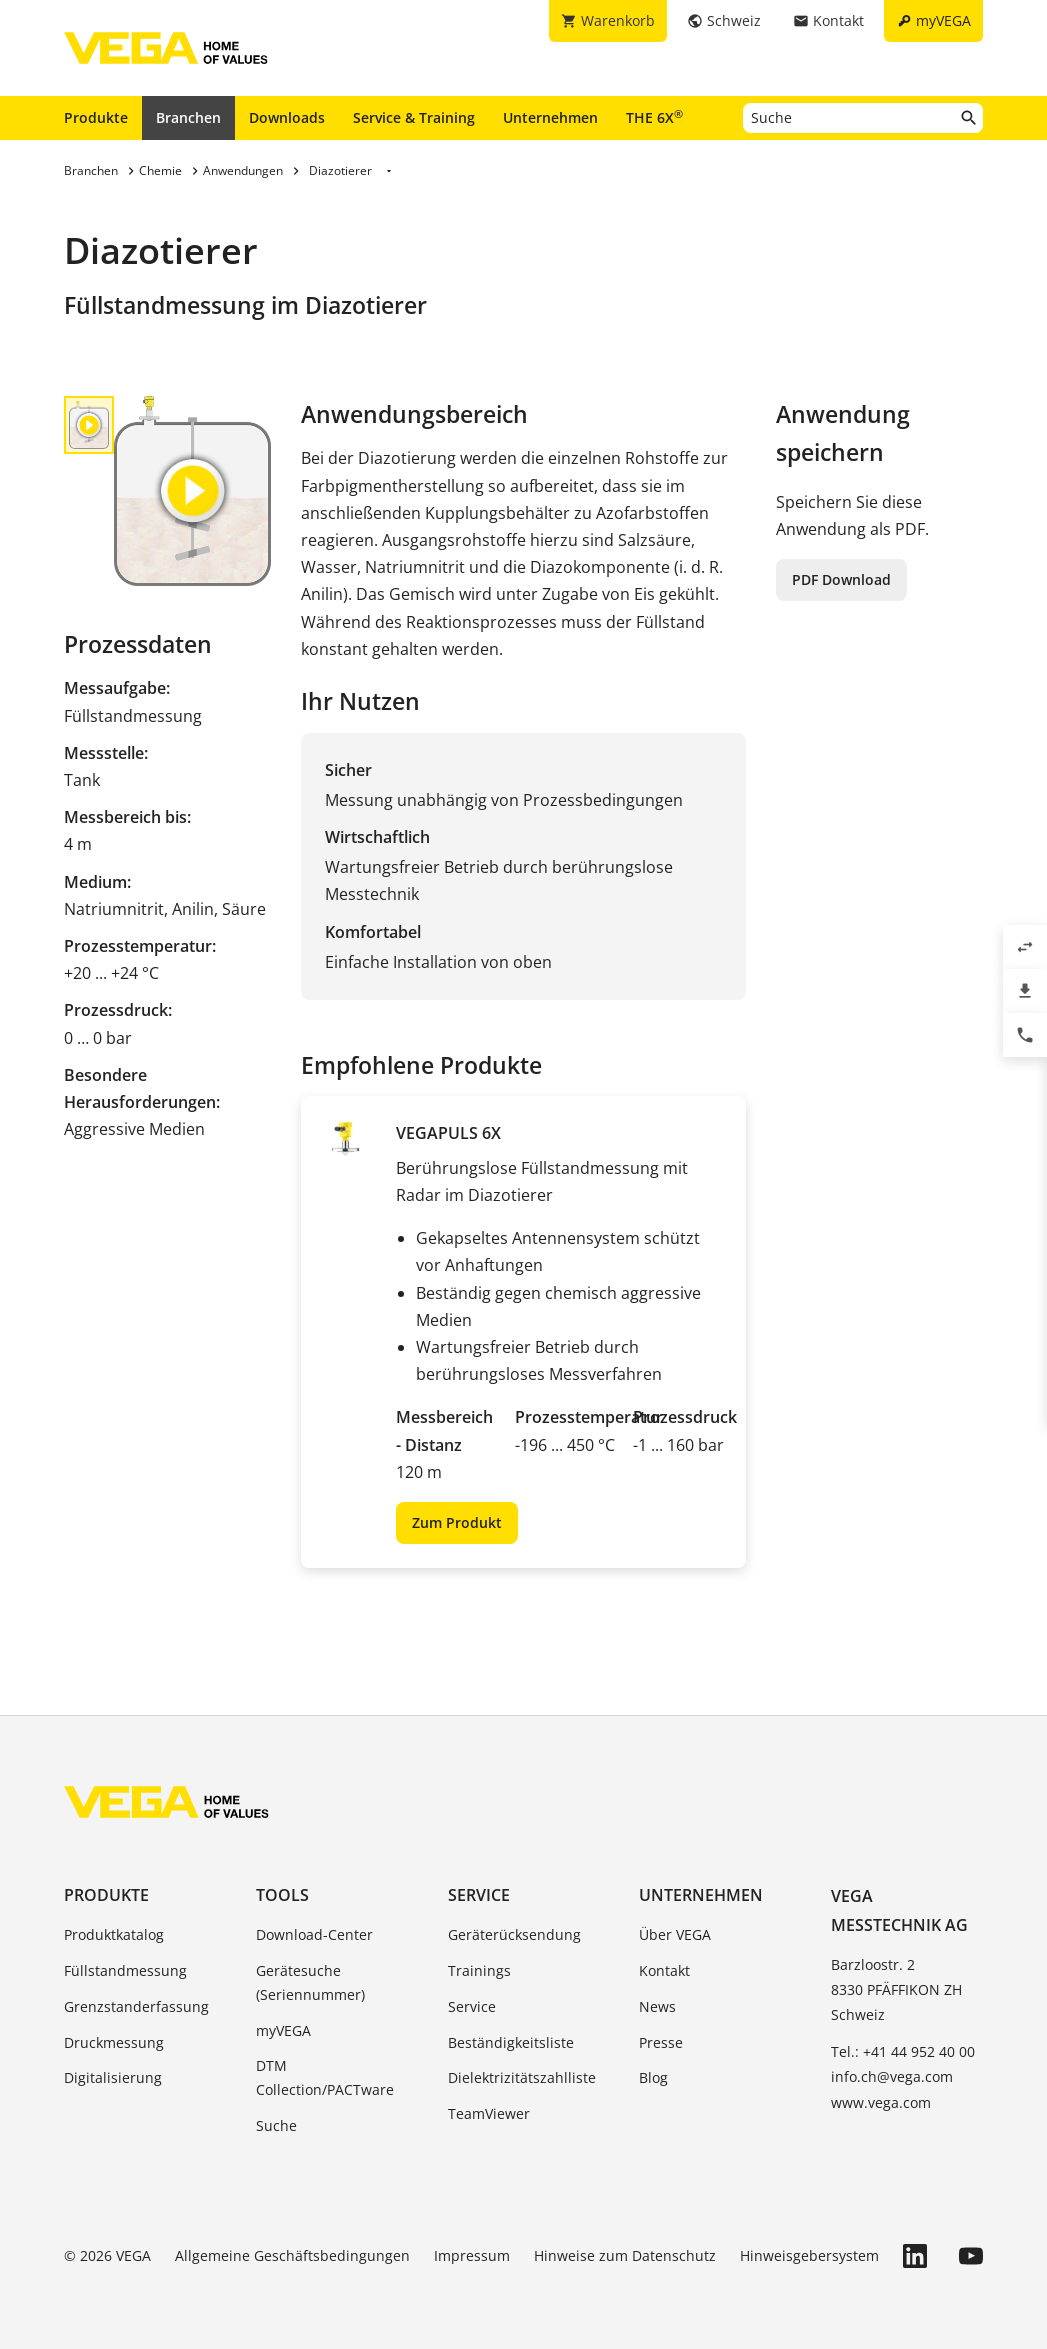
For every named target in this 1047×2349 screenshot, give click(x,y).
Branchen (188, 117)
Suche (276, 2125)
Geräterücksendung (514, 1934)
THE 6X (654, 117)
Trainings (479, 1970)
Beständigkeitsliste (511, 2042)
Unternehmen (550, 117)
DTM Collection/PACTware (325, 2077)
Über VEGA (675, 1934)
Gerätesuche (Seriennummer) (310, 1982)
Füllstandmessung (125, 1970)
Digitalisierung (113, 2077)
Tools (282, 1895)
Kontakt (664, 1970)
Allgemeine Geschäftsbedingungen (292, 2255)
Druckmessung (114, 2042)
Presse (661, 2042)
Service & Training (414, 117)
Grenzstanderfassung (136, 2006)
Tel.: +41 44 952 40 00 (903, 2051)
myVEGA (283, 2030)
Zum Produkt (457, 1522)
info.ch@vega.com (892, 2076)
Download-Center (314, 1934)
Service (479, 1895)
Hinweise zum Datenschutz (625, 2255)
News (657, 2006)
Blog (653, 2077)
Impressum (472, 2255)
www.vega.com (881, 2102)
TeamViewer (489, 2113)
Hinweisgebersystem (809, 2255)
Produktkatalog (114, 1934)
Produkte (96, 117)
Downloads (287, 117)
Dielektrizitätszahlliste (522, 2077)
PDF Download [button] (841, 579)
